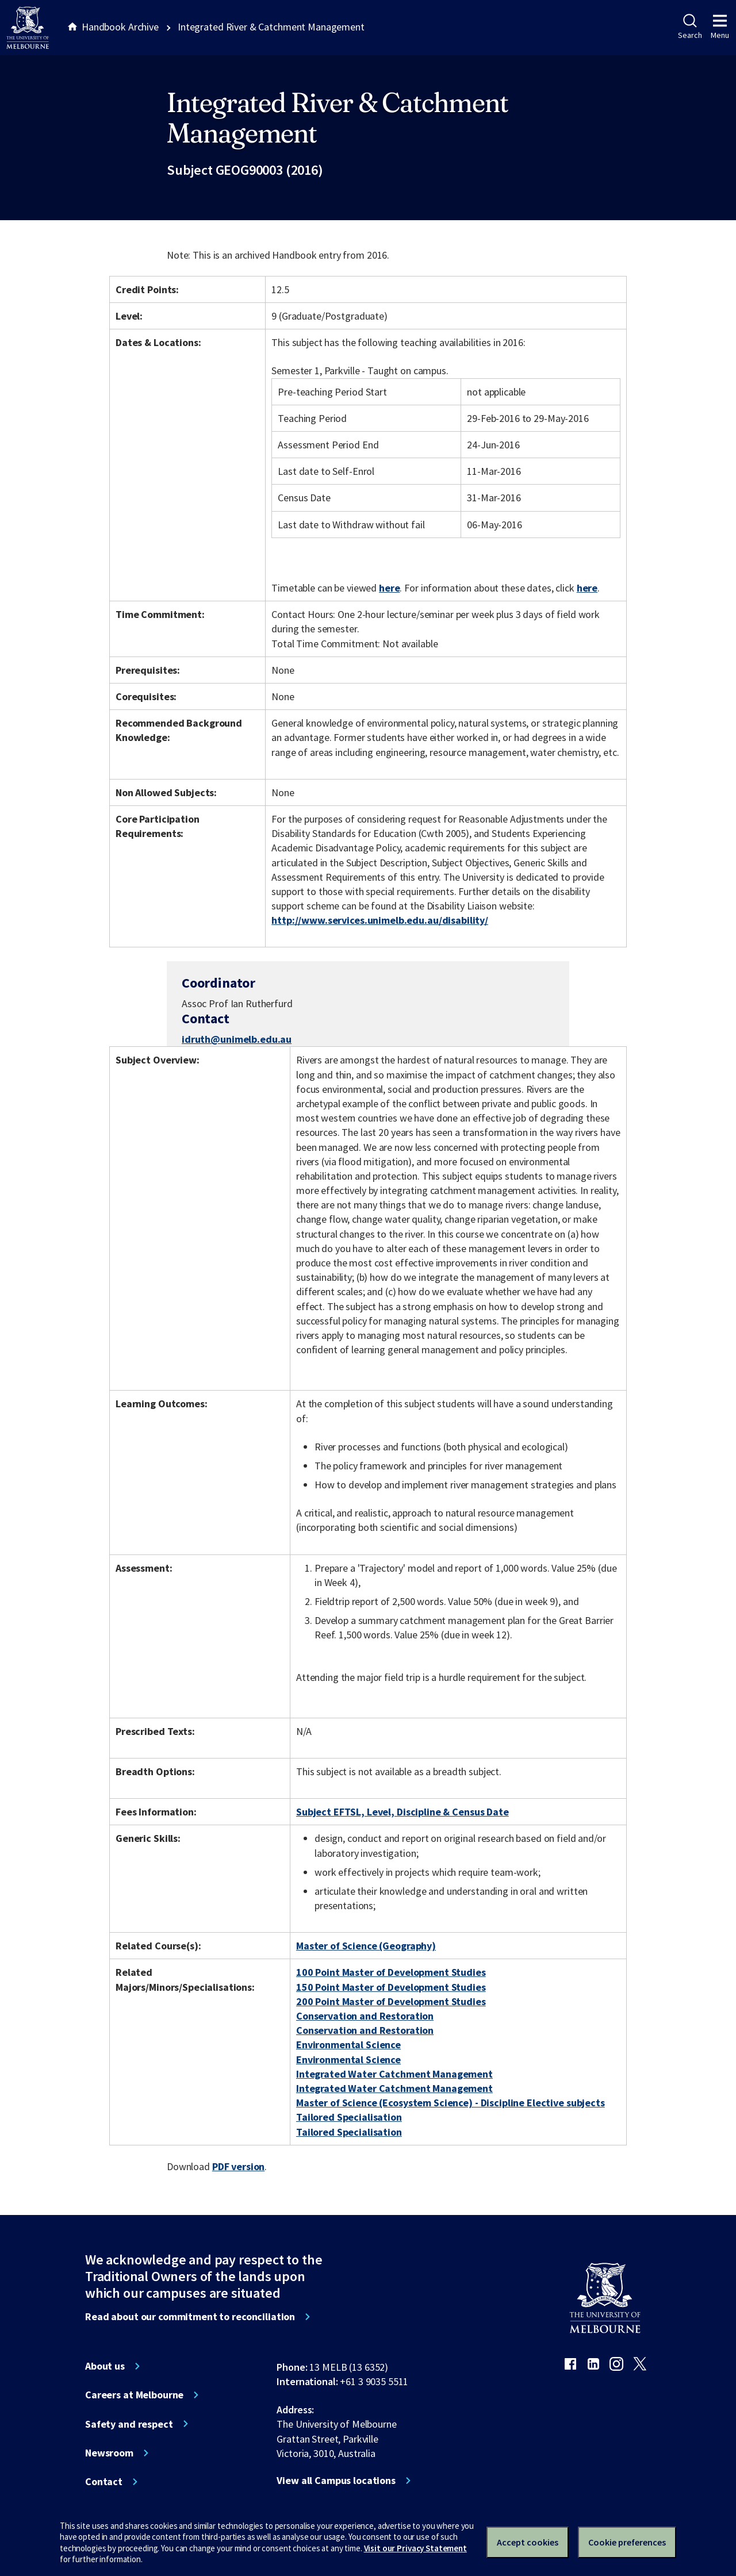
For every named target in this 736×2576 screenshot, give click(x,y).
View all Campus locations (336, 2480)
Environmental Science (348, 2044)
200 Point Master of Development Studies (391, 2001)
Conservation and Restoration (365, 2015)
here (389, 587)
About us (105, 2366)
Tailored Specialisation (349, 2117)
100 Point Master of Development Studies (391, 1972)
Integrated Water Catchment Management (394, 2073)
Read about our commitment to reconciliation (190, 2316)
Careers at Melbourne (134, 2395)
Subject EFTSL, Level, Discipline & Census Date (402, 1811)
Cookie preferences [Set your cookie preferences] (627, 2542)
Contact (103, 2481)
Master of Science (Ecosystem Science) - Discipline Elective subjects (450, 2102)
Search (690, 27)
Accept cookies (527, 2542)
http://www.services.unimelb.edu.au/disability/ (379, 920)
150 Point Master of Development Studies (391, 1987)
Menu (720, 27)
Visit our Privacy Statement (415, 2548)
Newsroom (109, 2453)
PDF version (238, 2166)
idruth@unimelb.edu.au (237, 1039)
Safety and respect (129, 2424)
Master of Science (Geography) (366, 1945)
